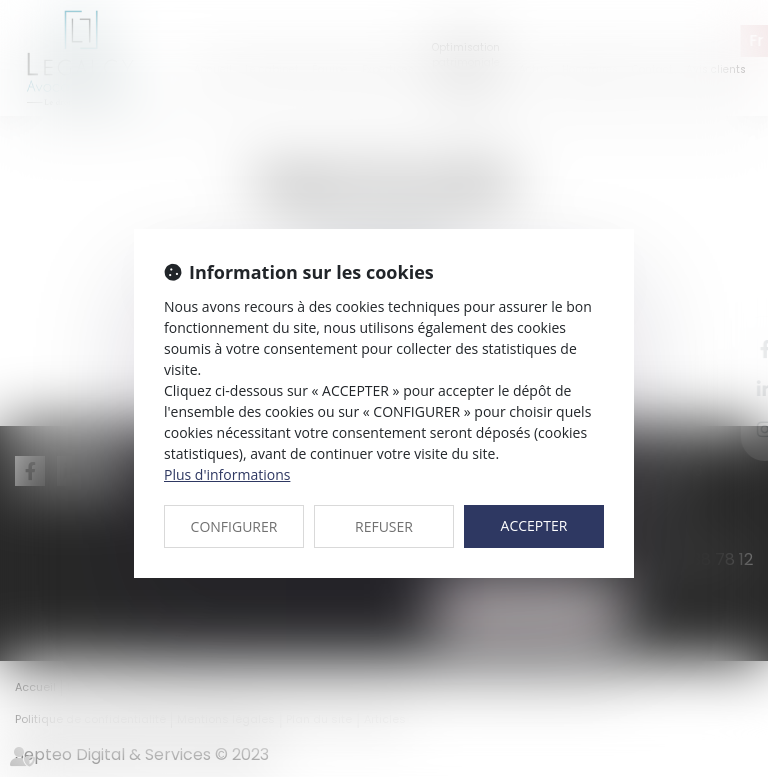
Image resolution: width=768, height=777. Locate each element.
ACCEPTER (534, 525)
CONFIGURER (234, 526)
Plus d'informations (227, 474)
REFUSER (384, 526)
